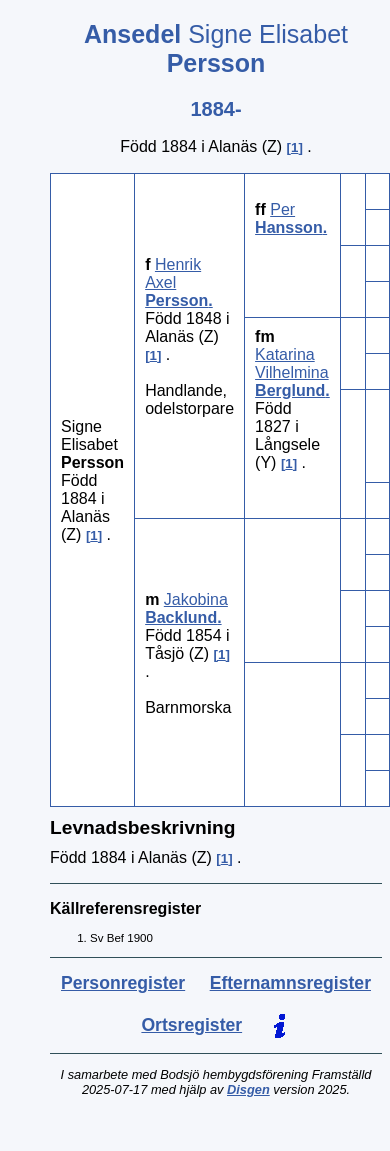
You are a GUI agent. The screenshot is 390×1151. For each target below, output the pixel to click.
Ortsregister (191, 1025)
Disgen (248, 1089)
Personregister (123, 983)
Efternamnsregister (290, 983)
